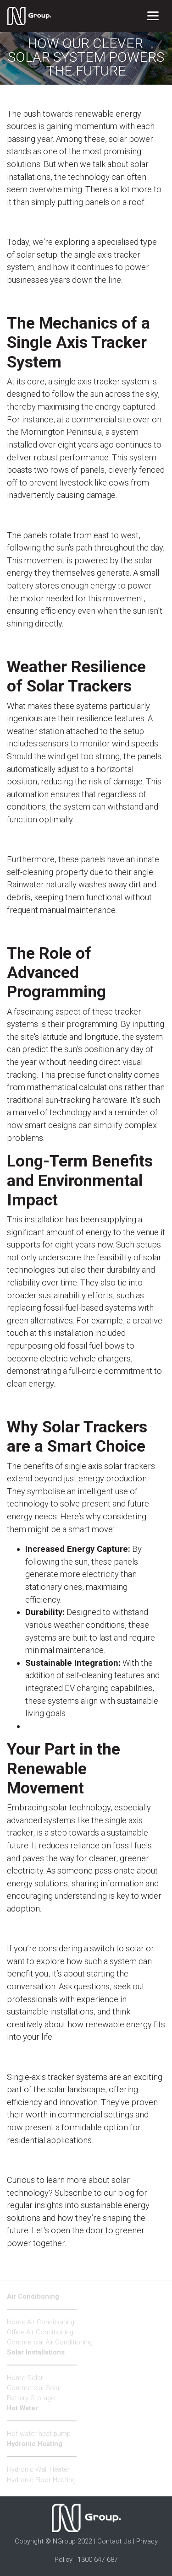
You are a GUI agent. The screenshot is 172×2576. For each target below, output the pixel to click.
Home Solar (25, 2378)
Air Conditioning (33, 2296)
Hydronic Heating (34, 2444)
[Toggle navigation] (153, 16)
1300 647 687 (98, 2559)
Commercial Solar (34, 2388)
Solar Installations (36, 2352)
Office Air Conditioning (40, 2332)
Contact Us (114, 2541)
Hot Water (22, 2408)
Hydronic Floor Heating (41, 2480)
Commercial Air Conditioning (50, 2342)
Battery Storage (31, 2398)
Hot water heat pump (39, 2434)
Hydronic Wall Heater (38, 2469)
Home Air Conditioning (40, 2322)
